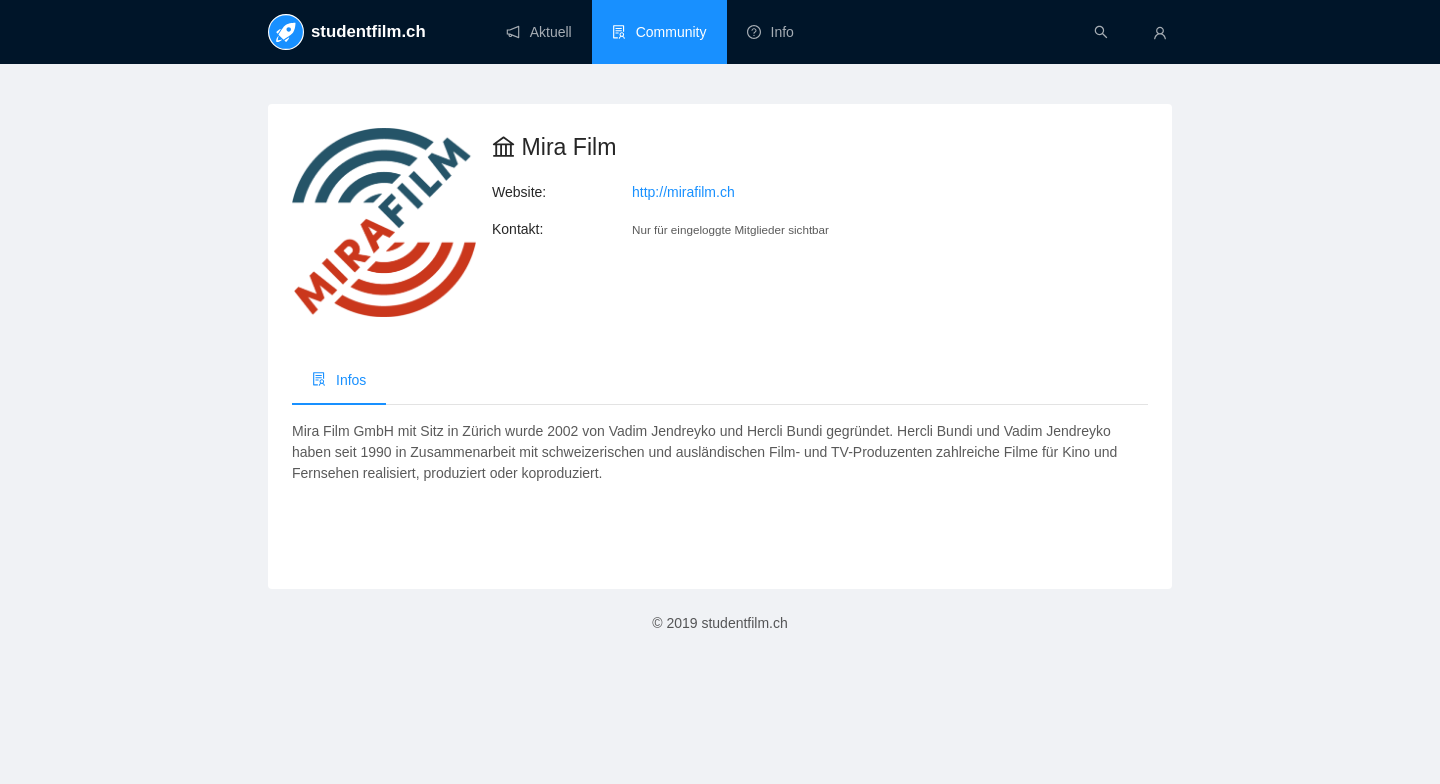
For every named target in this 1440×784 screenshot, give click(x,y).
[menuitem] (539, 32)
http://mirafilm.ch (683, 192)
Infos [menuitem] (339, 380)
